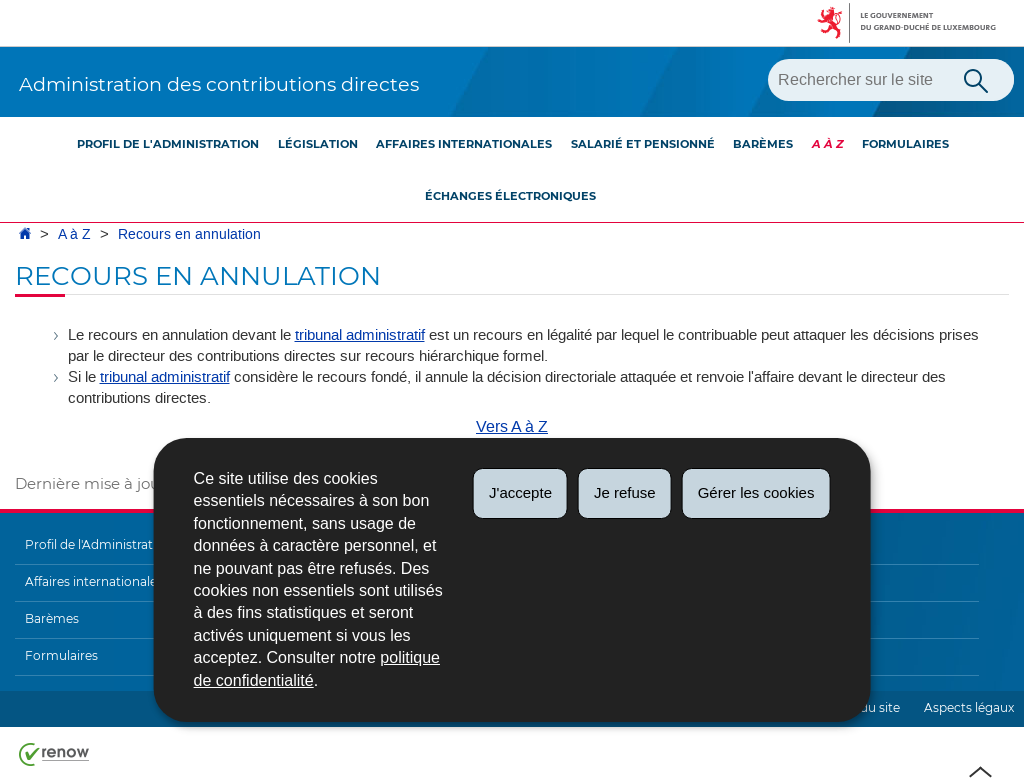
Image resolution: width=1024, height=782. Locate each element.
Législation (318, 144)
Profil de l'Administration (168, 144)
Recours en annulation (189, 234)
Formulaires (905, 144)
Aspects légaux (969, 707)
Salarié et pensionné (643, 144)
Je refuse (625, 492)
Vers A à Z (512, 426)
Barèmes (763, 144)
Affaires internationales (464, 144)
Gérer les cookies (756, 492)
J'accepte (520, 492)
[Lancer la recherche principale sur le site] (976, 79)
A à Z (828, 144)
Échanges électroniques (510, 196)
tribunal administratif (360, 335)
